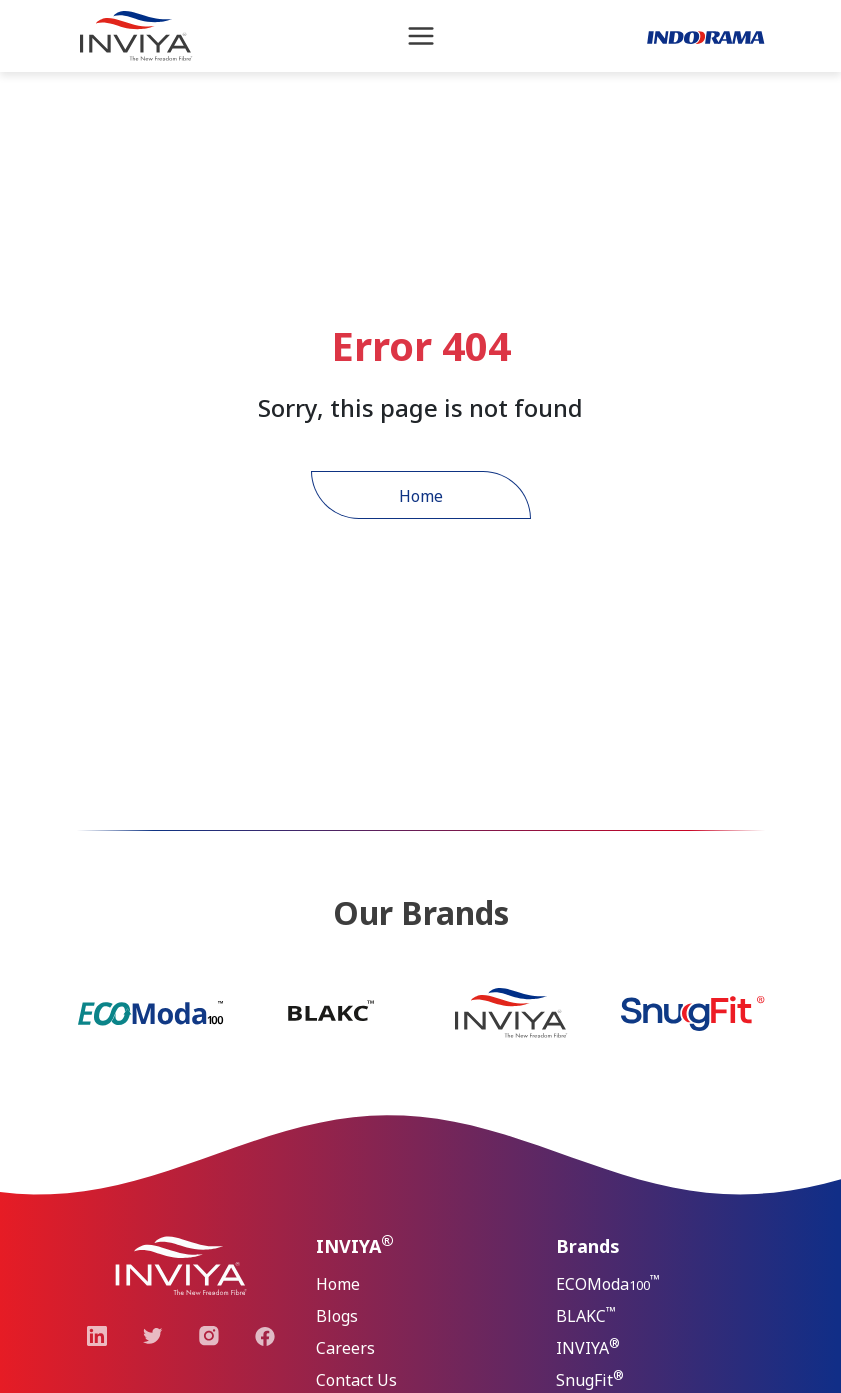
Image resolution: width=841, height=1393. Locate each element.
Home (421, 496)
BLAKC (586, 1314)
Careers (345, 1348)
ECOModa (608, 1282)
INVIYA (588, 1346)
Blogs (337, 1316)
